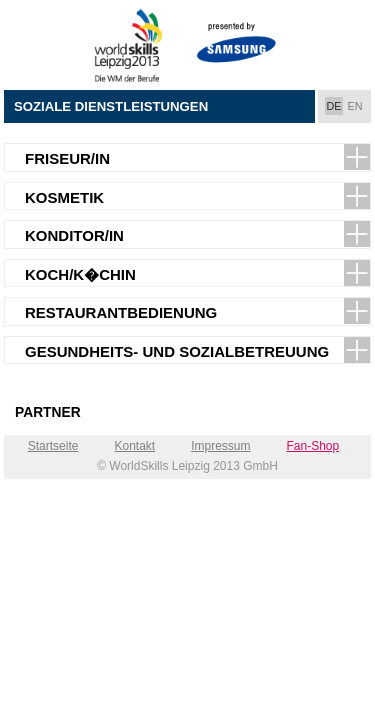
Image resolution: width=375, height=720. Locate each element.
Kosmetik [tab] (64, 197)
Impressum (220, 446)
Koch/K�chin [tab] (80, 274)
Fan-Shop (313, 446)
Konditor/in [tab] (74, 235)
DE (334, 106)
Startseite (53, 446)
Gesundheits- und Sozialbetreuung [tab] (177, 351)
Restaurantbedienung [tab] (121, 312)
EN (355, 106)
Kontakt (134, 446)
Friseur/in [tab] (67, 158)
